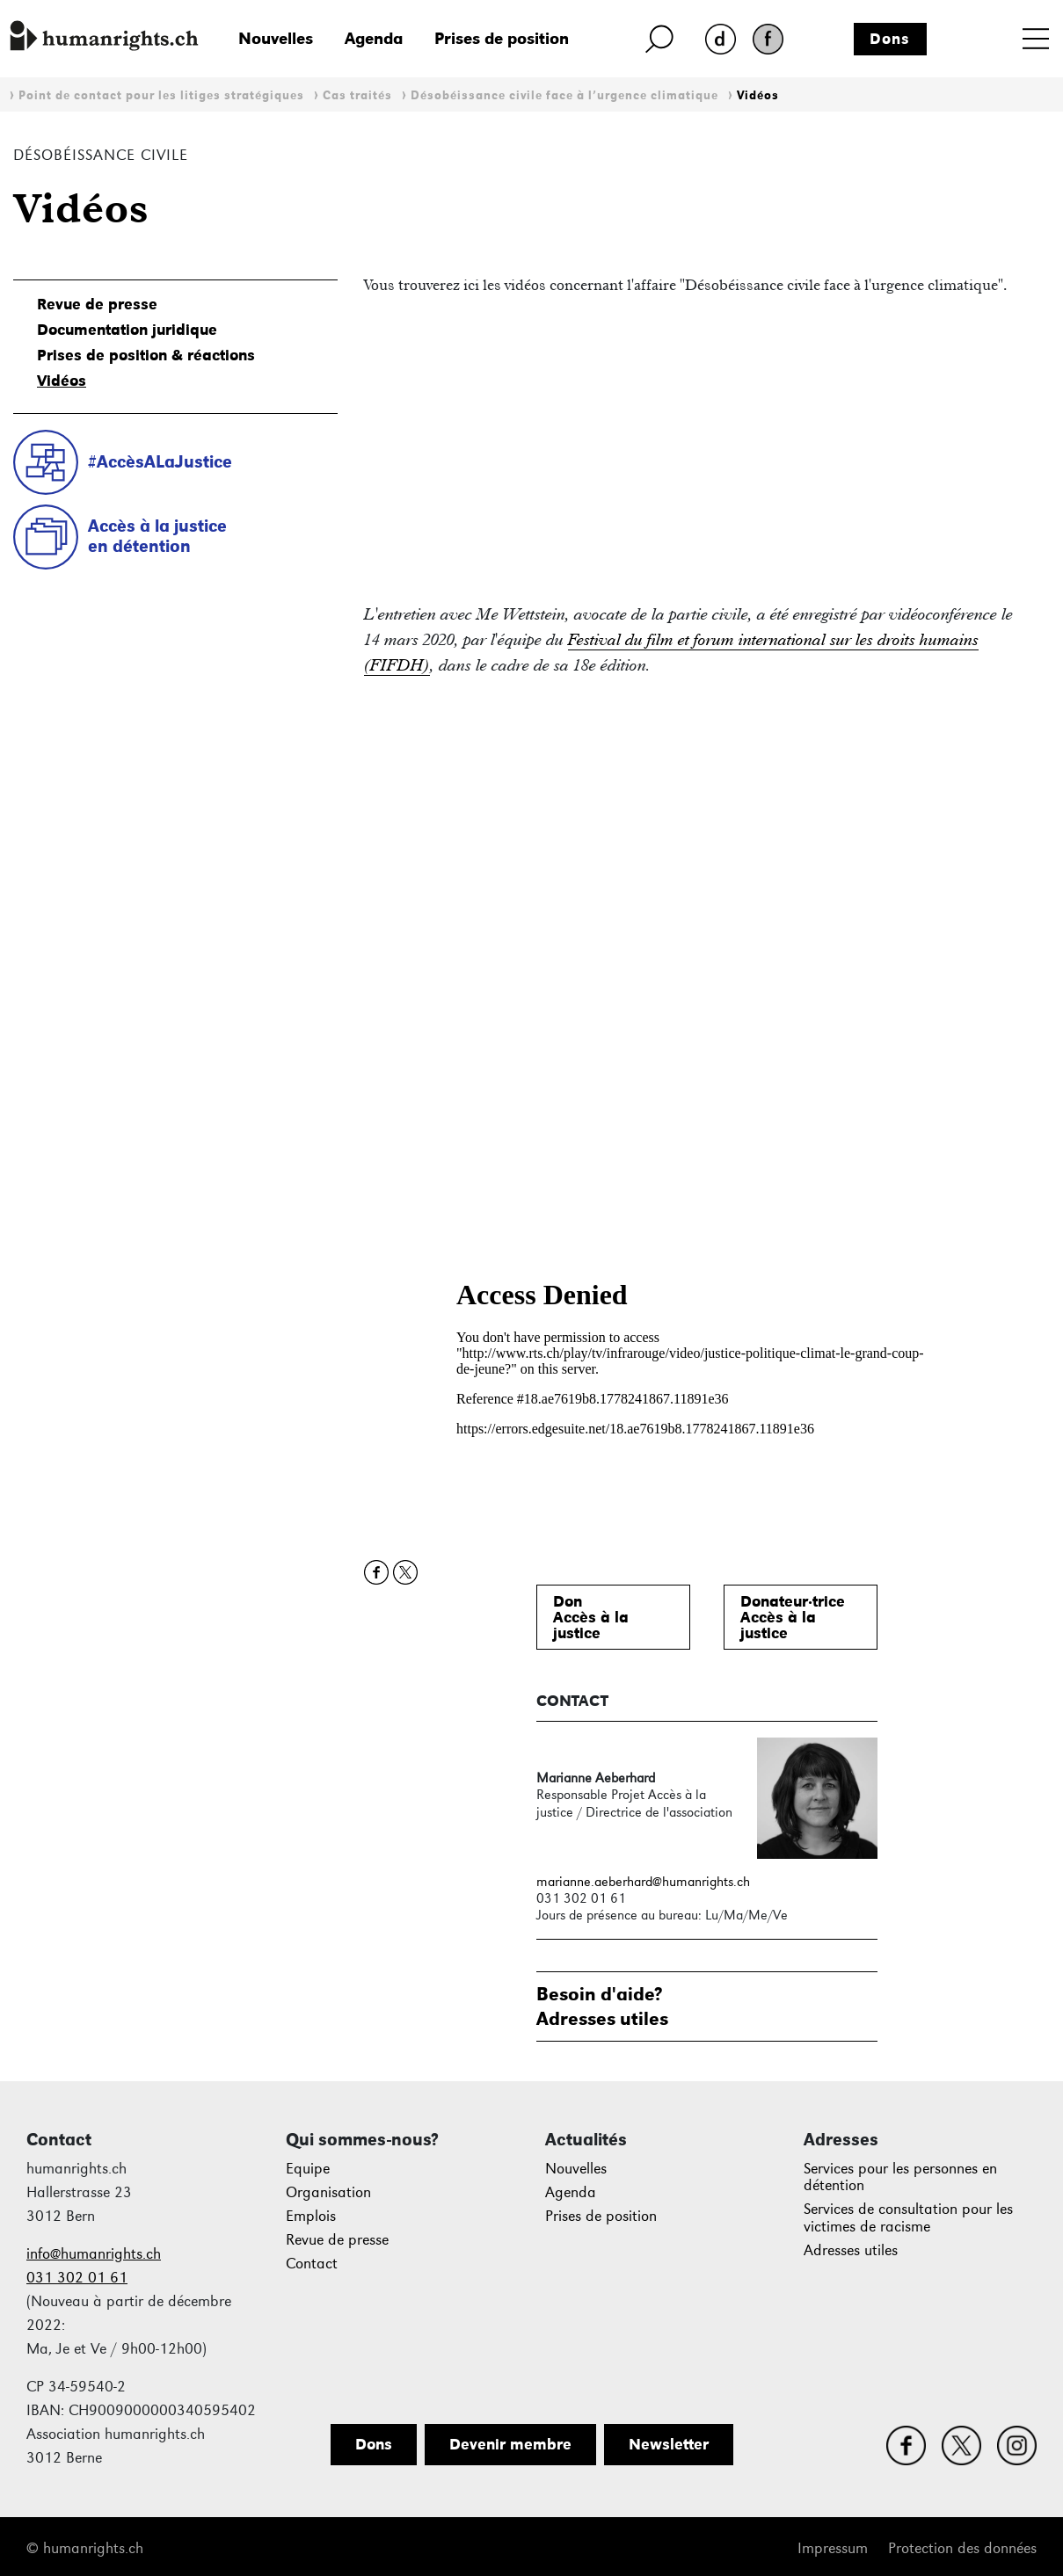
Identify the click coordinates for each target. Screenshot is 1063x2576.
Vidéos (758, 95)
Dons (890, 38)
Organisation (328, 2192)
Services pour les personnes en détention (900, 2177)
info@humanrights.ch (93, 2254)
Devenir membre (510, 2444)
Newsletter (669, 2444)
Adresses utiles (851, 2250)
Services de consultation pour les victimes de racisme (908, 2218)
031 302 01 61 (76, 2277)
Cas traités (357, 95)
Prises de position (501, 38)
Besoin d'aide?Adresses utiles (602, 2006)
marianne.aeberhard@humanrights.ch (643, 1881)
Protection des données (962, 2548)
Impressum (832, 2548)
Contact (312, 2263)
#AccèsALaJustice (160, 461)
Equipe (308, 2168)
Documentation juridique (127, 329)
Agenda (374, 38)
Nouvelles (275, 38)
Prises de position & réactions (146, 355)
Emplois (311, 2216)
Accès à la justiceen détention (157, 535)
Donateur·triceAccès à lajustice (792, 1617)
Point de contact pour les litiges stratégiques (161, 95)
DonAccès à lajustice (591, 1617)
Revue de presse (97, 304)
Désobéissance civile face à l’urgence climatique (564, 95)
